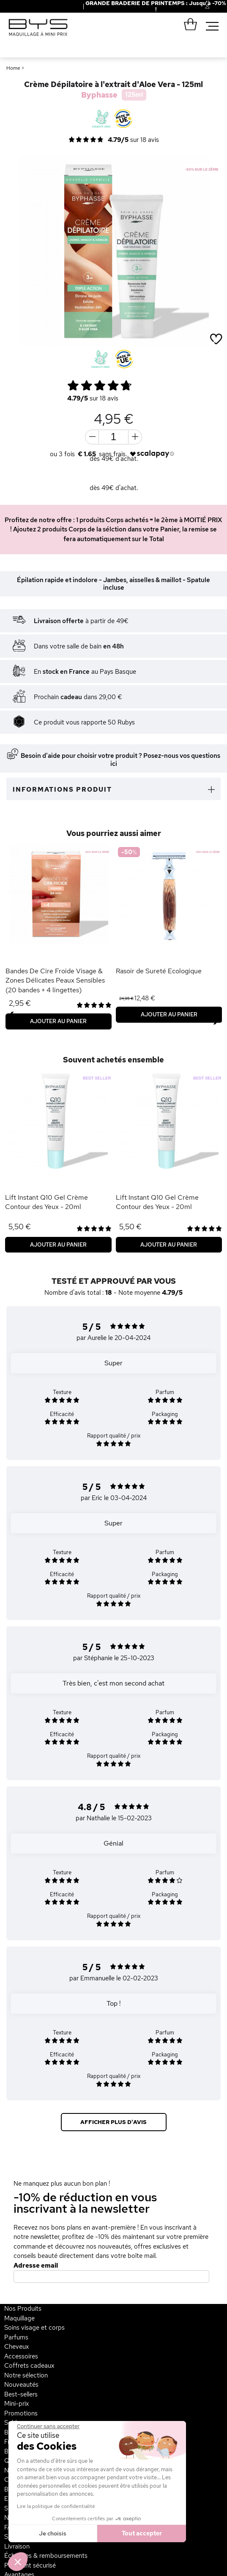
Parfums (16, 2337)
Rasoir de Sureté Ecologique (159, 971)
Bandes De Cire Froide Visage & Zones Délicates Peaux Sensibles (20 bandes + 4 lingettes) (55, 980)
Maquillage (19, 2318)
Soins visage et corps (34, 2327)
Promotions (21, 2413)
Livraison (17, 2546)
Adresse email (36, 2265)
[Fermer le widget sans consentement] (48, 2426)
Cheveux (16, 2346)
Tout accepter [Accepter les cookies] (142, 2533)
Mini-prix (16, 2403)
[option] (113, 251)
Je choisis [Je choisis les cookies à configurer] (52, 2533)
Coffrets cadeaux (29, 2365)
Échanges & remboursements (46, 2555)
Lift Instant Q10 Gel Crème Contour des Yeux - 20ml (46, 1202)
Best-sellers (21, 2394)
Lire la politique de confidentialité (56, 2506)
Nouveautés (21, 2384)
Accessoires (21, 2356)
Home (13, 68)
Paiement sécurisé (30, 2565)
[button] (18, 2561)
